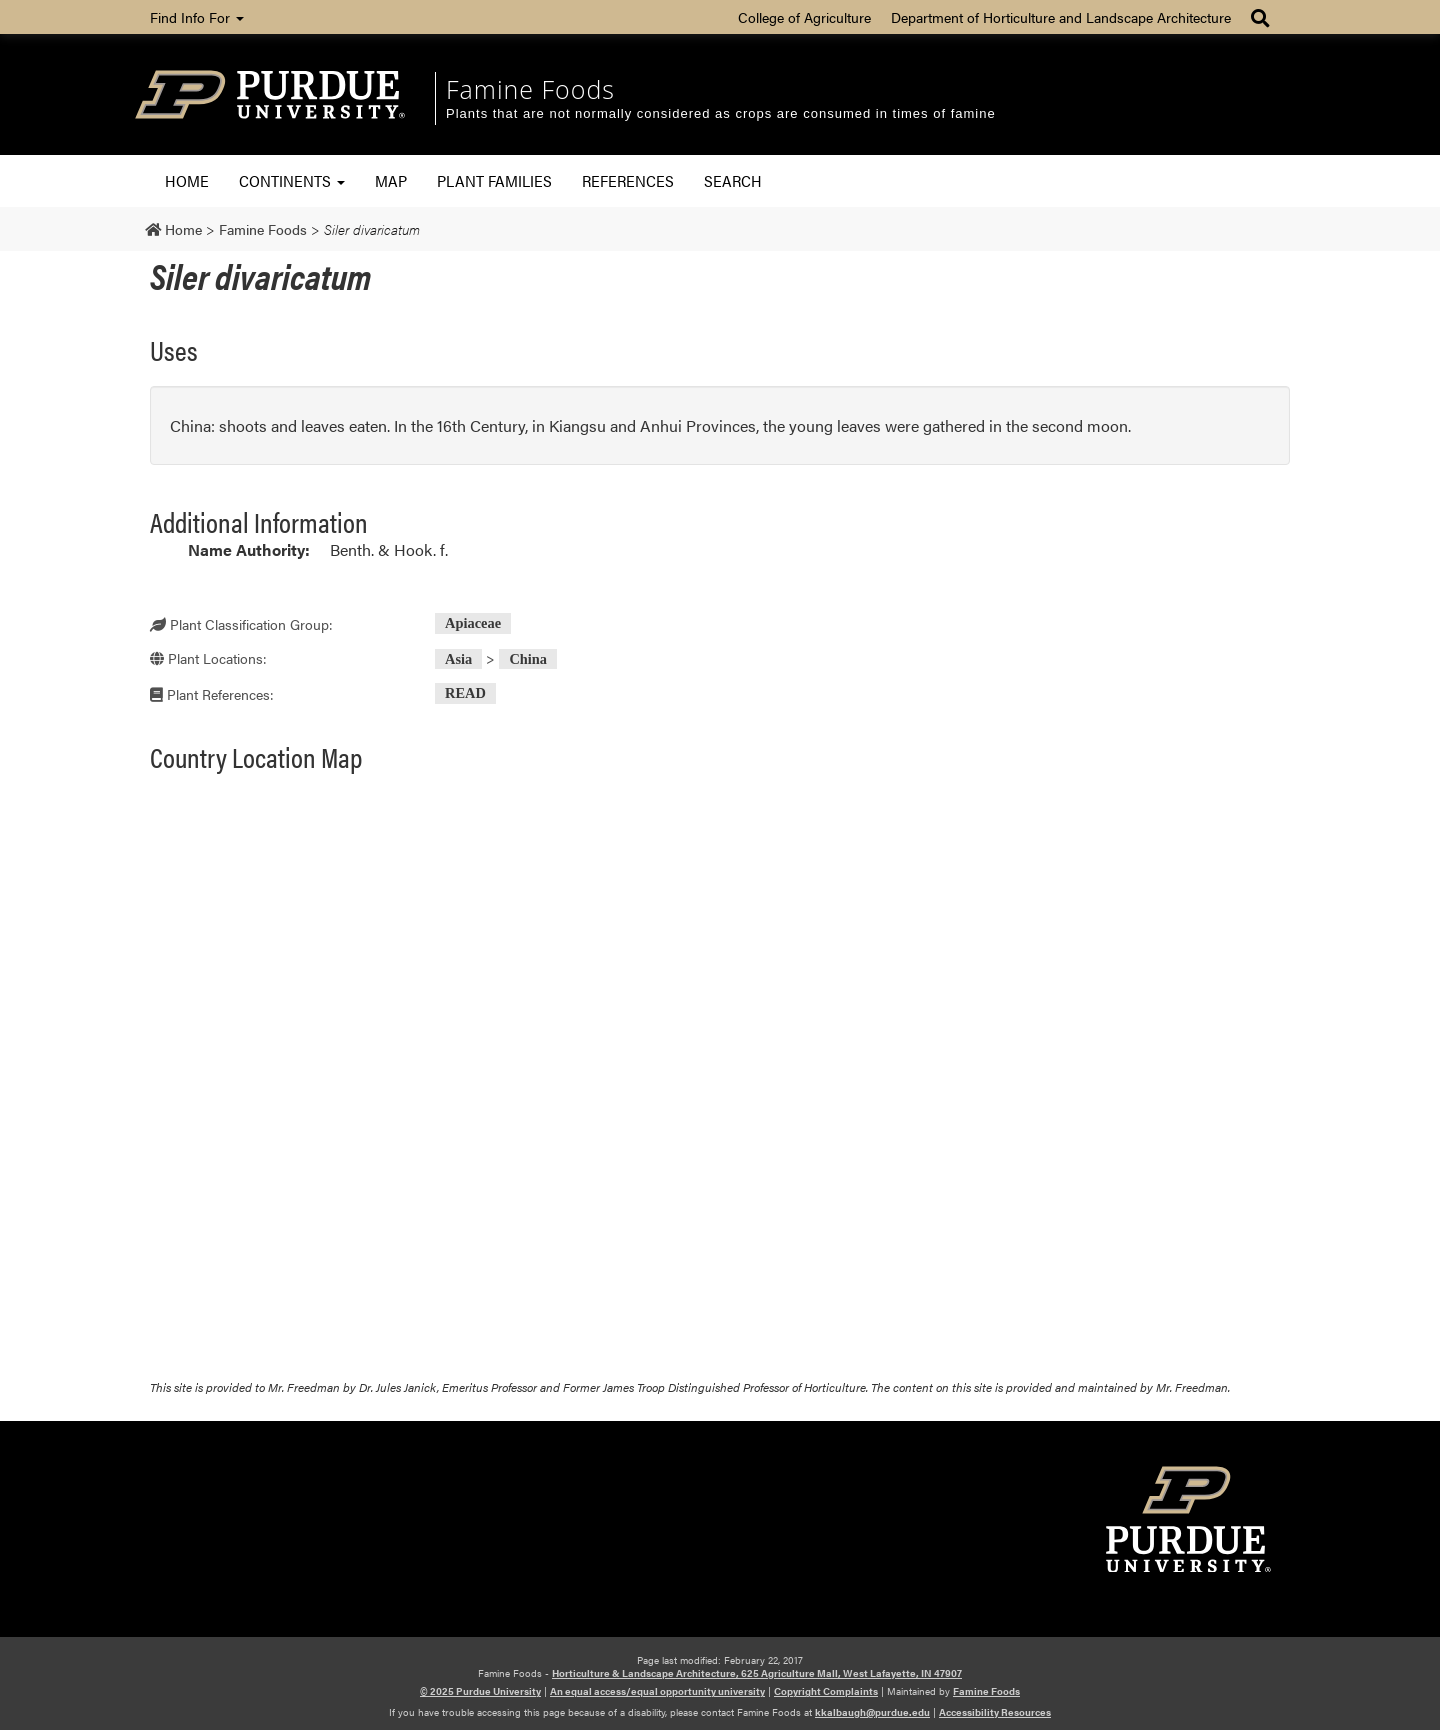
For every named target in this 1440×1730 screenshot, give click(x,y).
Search (733, 180)
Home (187, 180)
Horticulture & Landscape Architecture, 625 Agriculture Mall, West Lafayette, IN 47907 (757, 1673)
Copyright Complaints (826, 1691)
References (628, 180)
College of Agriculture (804, 17)
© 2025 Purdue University (480, 1691)
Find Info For (197, 17)
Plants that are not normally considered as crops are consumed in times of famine (721, 113)
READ (465, 694)
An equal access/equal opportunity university (657, 1691)
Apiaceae (473, 624)
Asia (458, 659)
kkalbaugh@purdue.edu (872, 1712)
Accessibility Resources (995, 1712)
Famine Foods (530, 89)
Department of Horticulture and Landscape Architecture (1061, 17)
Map (391, 180)
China (528, 659)
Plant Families (494, 180)
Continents (292, 180)
